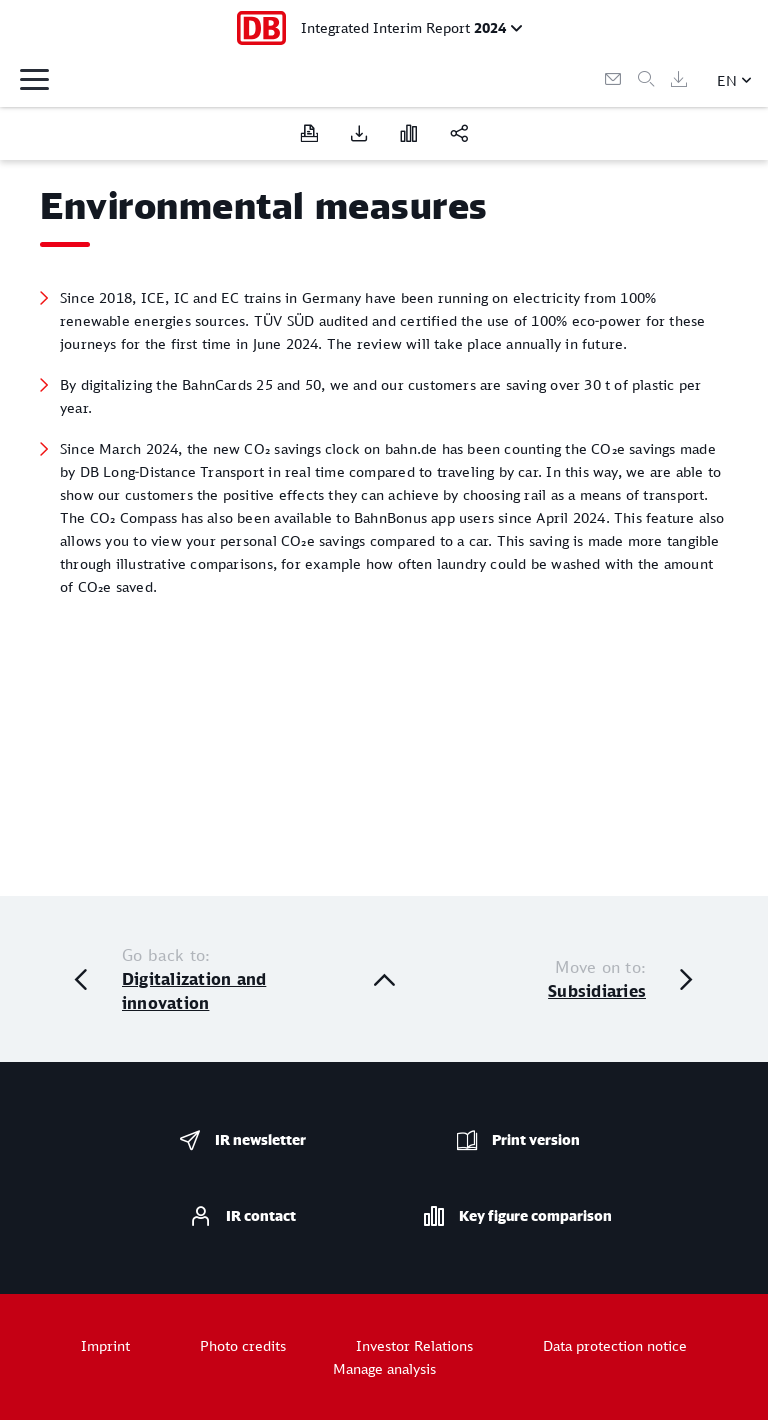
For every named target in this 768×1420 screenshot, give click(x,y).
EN (727, 80)
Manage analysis (384, 1368)
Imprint (105, 1345)
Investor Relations (414, 1345)
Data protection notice (615, 1345)
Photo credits (243, 1345)
